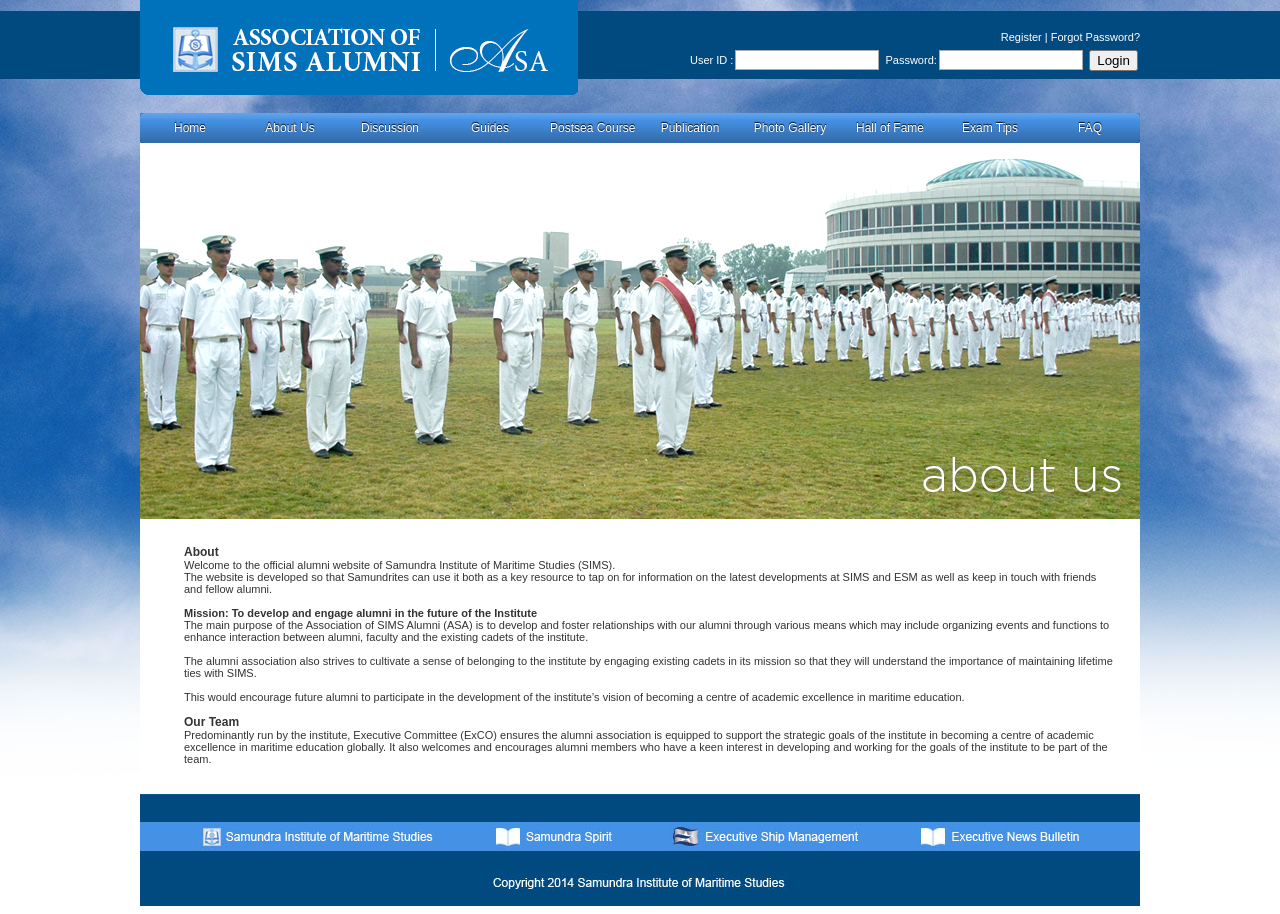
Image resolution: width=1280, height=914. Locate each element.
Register (1021, 37)
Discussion (390, 128)
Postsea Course (592, 128)
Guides (490, 128)
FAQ (1090, 128)
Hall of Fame (890, 128)
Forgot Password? (1095, 37)
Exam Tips (990, 128)
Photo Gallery (790, 128)
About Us (289, 128)
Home (190, 128)
